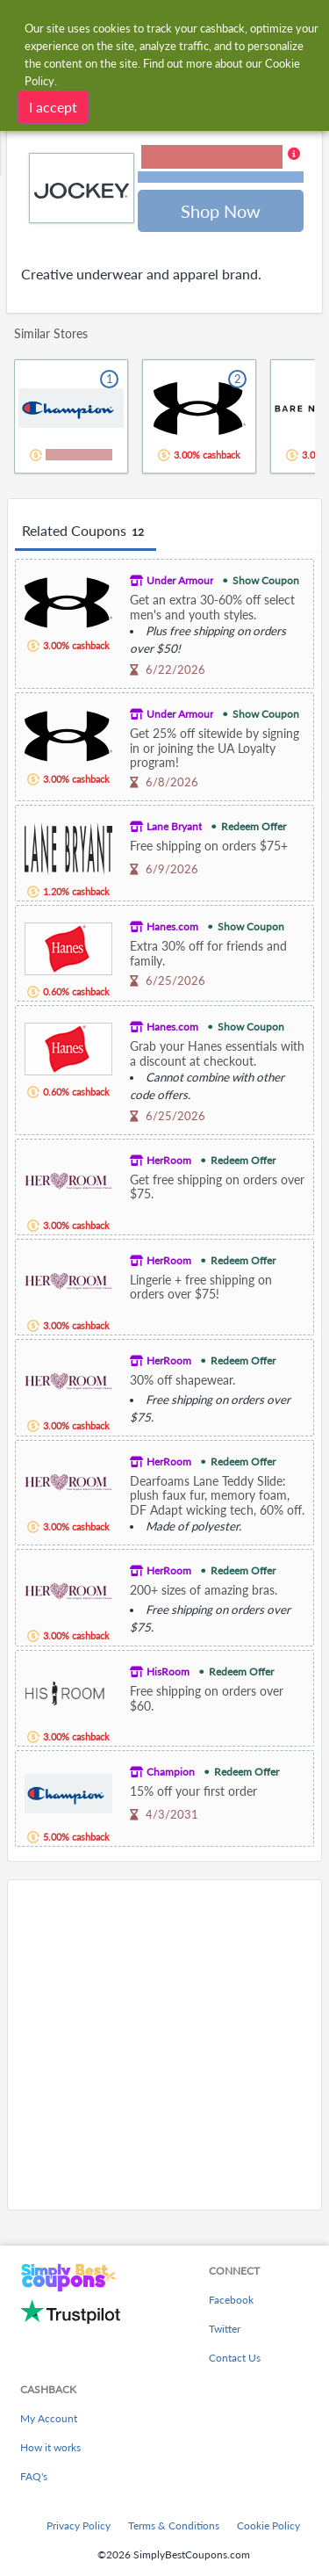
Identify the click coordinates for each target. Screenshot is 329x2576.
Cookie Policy (268, 2525)
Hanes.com (172, 926)
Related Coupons (85, 531)
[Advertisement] (164, 2045)
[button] (221, 165)
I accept (53, 106)
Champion (171, 1771)
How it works (50, 2447)
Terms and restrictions (221, 177)
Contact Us (235, 2357)
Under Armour (180, 580)
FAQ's (33, 2476)
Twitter (224, 2328)
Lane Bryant (174, 826)
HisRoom (168, 1671)
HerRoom (169, 1160)
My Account (48, 2418)
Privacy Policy (78, 2525)
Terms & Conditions (173, 2525)
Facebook (231, 2299)
